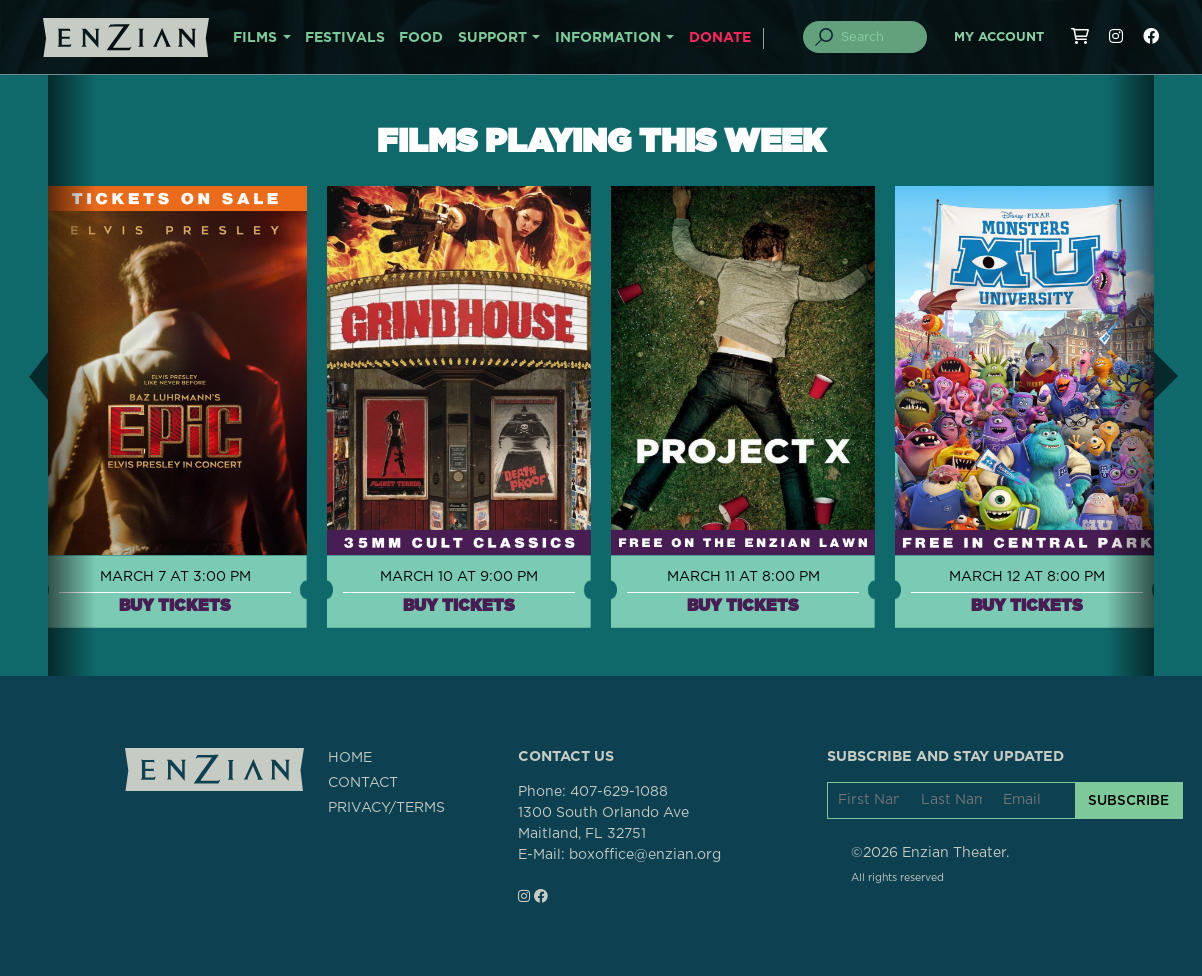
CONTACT (363, 783)
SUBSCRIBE (1128, 800)
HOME (350, 758)
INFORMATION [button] (608, 38)
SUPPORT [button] (492, 38)
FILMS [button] (255, 38)
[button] (24, 375)
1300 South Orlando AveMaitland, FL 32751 (603, 823)
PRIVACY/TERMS (386, 808)
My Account (999, 37)
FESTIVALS (345, 38)
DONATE (720, 38)
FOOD (421, 38)
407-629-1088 (619, 792)
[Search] (877, 37)
